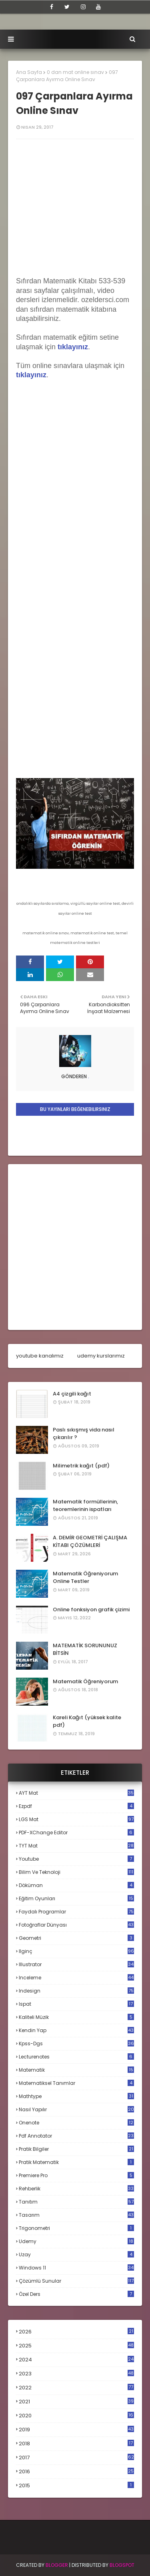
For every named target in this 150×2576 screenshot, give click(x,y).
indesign (76, 1990)
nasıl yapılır (76, 2109)
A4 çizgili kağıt (72, 1393)
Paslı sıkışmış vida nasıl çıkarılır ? (83, 1433)
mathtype (76, 2096)
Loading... (75, 578)
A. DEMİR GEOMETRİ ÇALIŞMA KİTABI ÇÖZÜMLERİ (90, 1541)
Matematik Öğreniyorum (85, 1681)
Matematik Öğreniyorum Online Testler (85, 1577)
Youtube (76, 1858)
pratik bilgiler (76, 2149)
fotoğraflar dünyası (76, 1924)
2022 (76, 2387)
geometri (76, 1938)
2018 (76, 2444)
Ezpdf (76, 1806)
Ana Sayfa (29, 72)
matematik (76, 2070)
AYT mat (76, 1793)
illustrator (76, 1964)
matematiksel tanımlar (76, 2083)
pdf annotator (76, 2135)
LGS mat (76, 1819)
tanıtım (76, 2201)
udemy (76, 2241)
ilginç (76, 1951)
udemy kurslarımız (101, 1356)
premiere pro (76, 2175)
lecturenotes (76, 2056)
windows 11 (76, 2267)
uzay (76, 2254)
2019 (76, 2430)
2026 (76, 2331)
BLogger (57, 2565)
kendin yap (76, 2030)
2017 (76, 2458)
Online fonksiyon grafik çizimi (91, 1609)
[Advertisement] (75, 1247)
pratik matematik (76, 2162)
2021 (76, 2401)
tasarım (76, 2215)
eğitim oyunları (76, 1898)
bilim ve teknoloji (76, 1872)
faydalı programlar (76, 1911)
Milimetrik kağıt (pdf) (81, 1465)
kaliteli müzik (76, 2017)
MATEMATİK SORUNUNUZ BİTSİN (85, 1649)
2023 (76, 2374)
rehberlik (76, 2188)
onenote (76, 2122)
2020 (76, 2416)
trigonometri (76, 2228)
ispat (76, 2004)
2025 (76, 2345)
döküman (76, 1885)
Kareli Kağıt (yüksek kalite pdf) (87, 1721)
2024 (76, 2359)
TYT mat (76, 1845)
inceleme (76, 1977)
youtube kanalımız (40, 1356)
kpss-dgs (76, 2043)
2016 (76, 2472)
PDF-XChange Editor (76, 1832)
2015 (76, 2485)
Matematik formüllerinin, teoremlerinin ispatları (85, 1505)
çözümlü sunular (76, 2280)
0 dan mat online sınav (75, 72)
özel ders (76, 2294)
